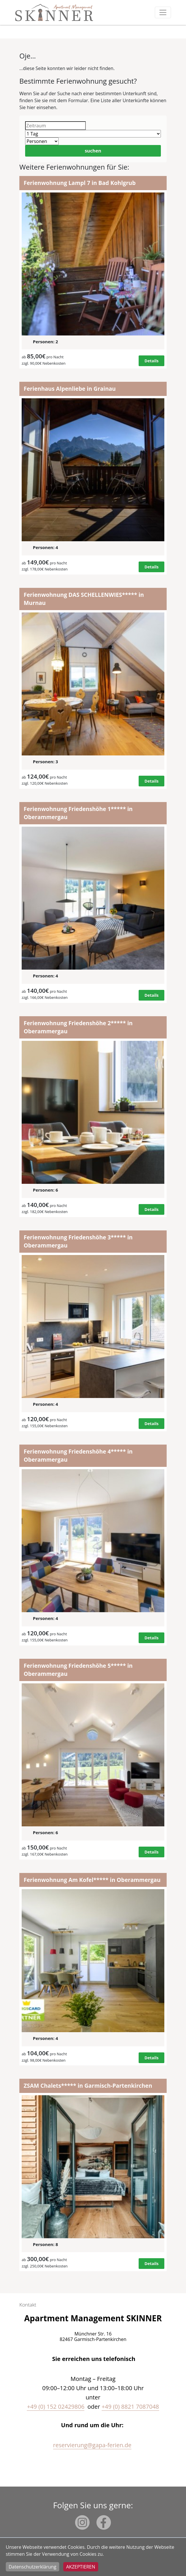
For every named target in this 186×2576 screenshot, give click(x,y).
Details (151, 361)
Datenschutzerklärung (32, 2567)
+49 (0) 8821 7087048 (130, 2406)
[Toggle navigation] (163, 12)
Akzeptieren (80, 2567)
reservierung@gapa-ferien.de (92, 2445)
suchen (93, 151)
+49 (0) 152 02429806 (55, 2406)
